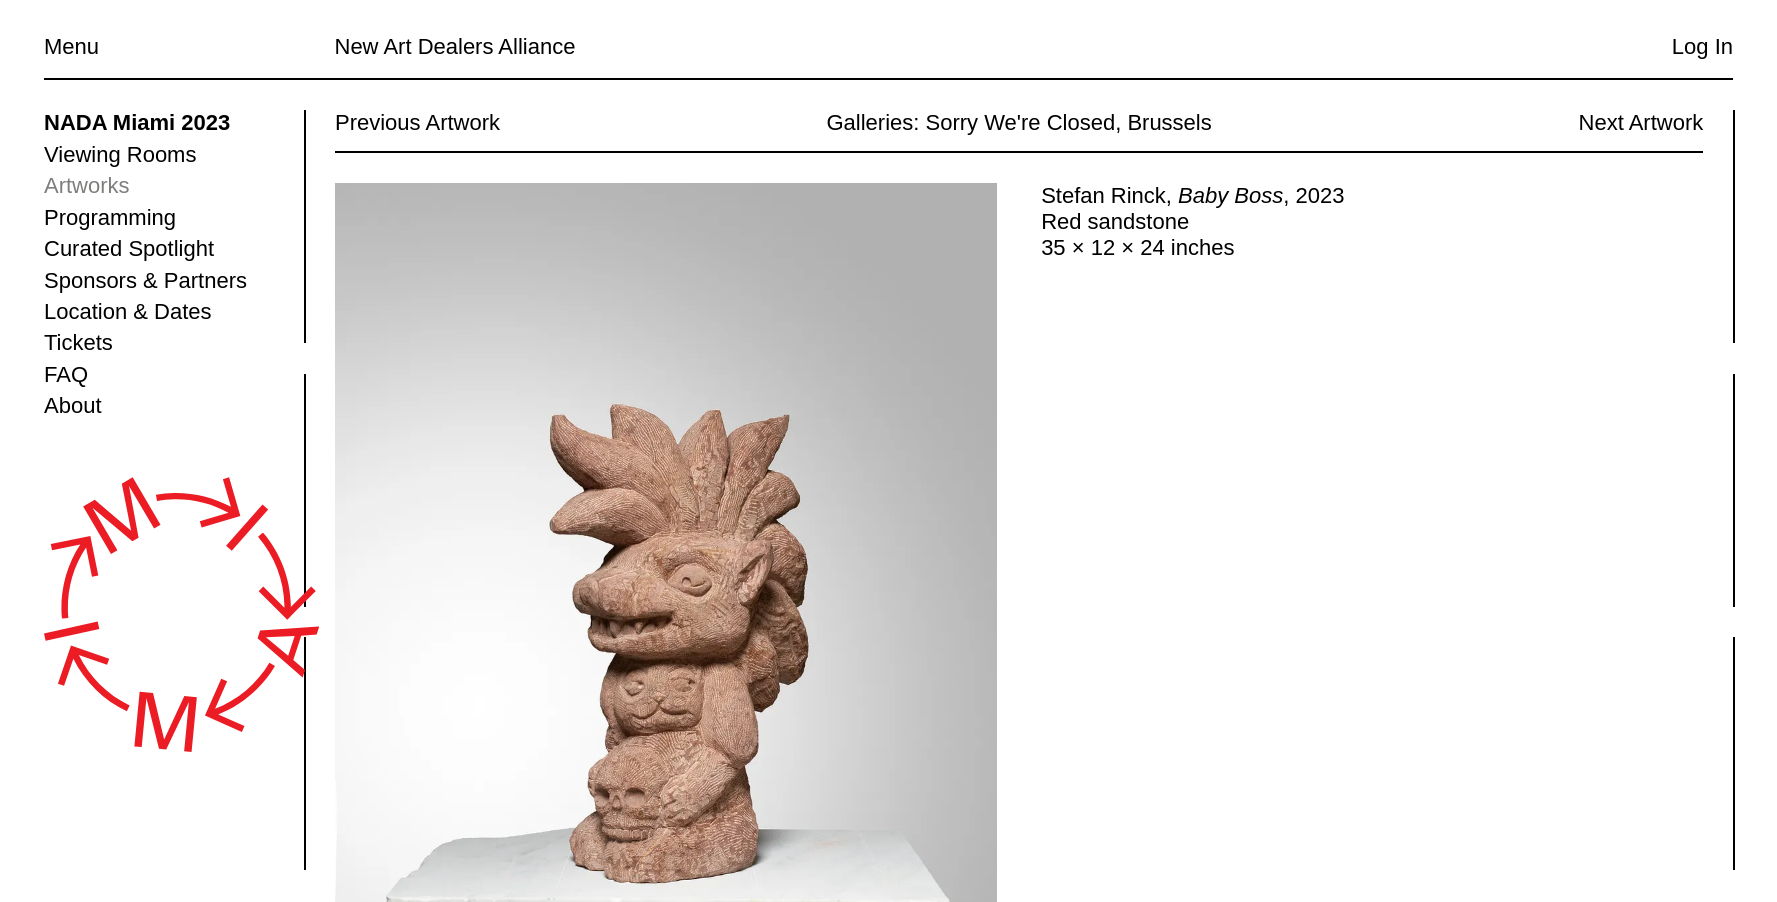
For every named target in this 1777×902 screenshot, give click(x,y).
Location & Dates (128, 311)
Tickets (78, 342)
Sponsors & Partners (145, 280)
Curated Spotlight (129, 248)
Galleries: (872, 122)
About (73, 405)
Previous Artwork (417, 122)
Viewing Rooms (120, 154)
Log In (1702, 46)
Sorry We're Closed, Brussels (1068, 122)
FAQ (66, 374)
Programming (110, 217)
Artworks (87, 185)
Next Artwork (1640, 122)
